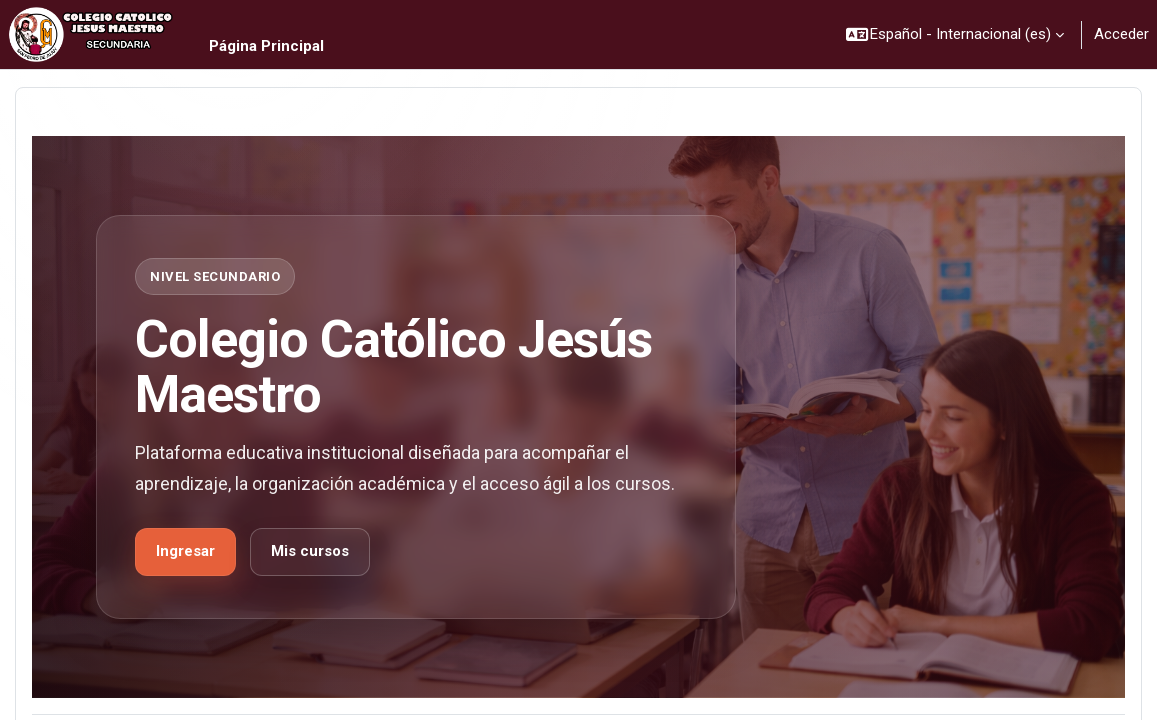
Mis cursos (310, 551)
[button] (956, 34)
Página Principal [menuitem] (266, 46)
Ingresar (185, 551)
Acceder (1121, 34)
